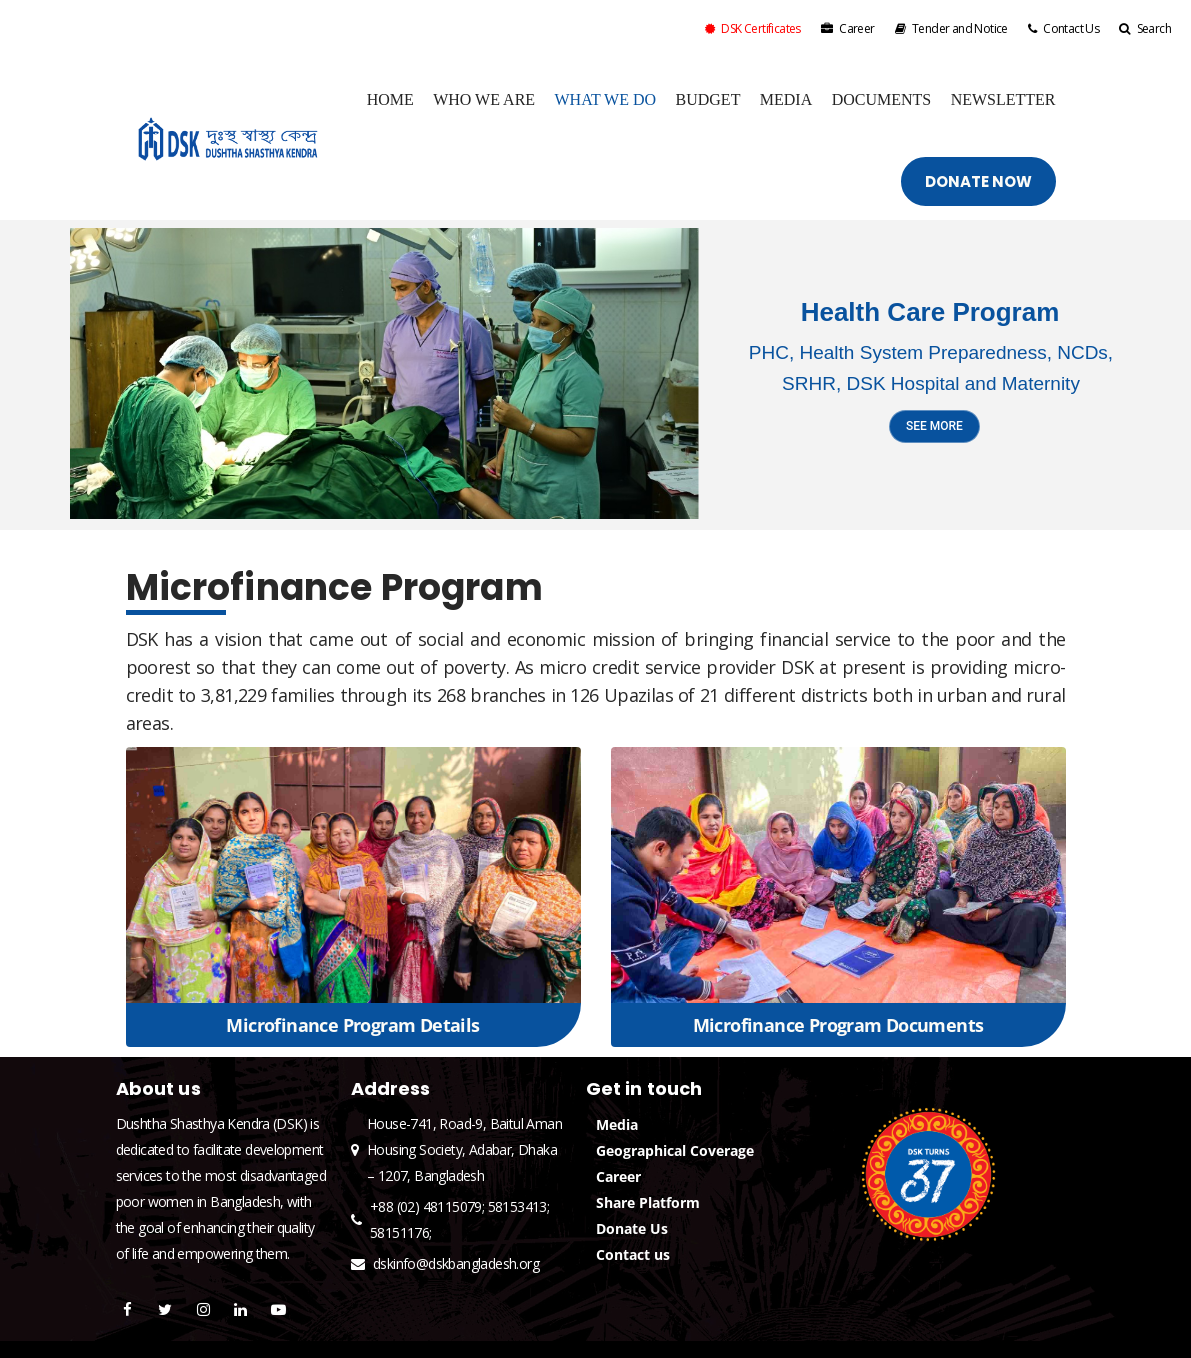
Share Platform (648, 1202)
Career (848, 28)
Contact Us (1063, 28)
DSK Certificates (753, 28)
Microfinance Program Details (352, 1025)
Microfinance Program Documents (838, 1025)
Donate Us (632, 1228)
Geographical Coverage (675, 1150)
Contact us (633, 1254)
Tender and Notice (951, 28)
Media (617, 1124)
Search (1145, 28)
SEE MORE (934, 426)
